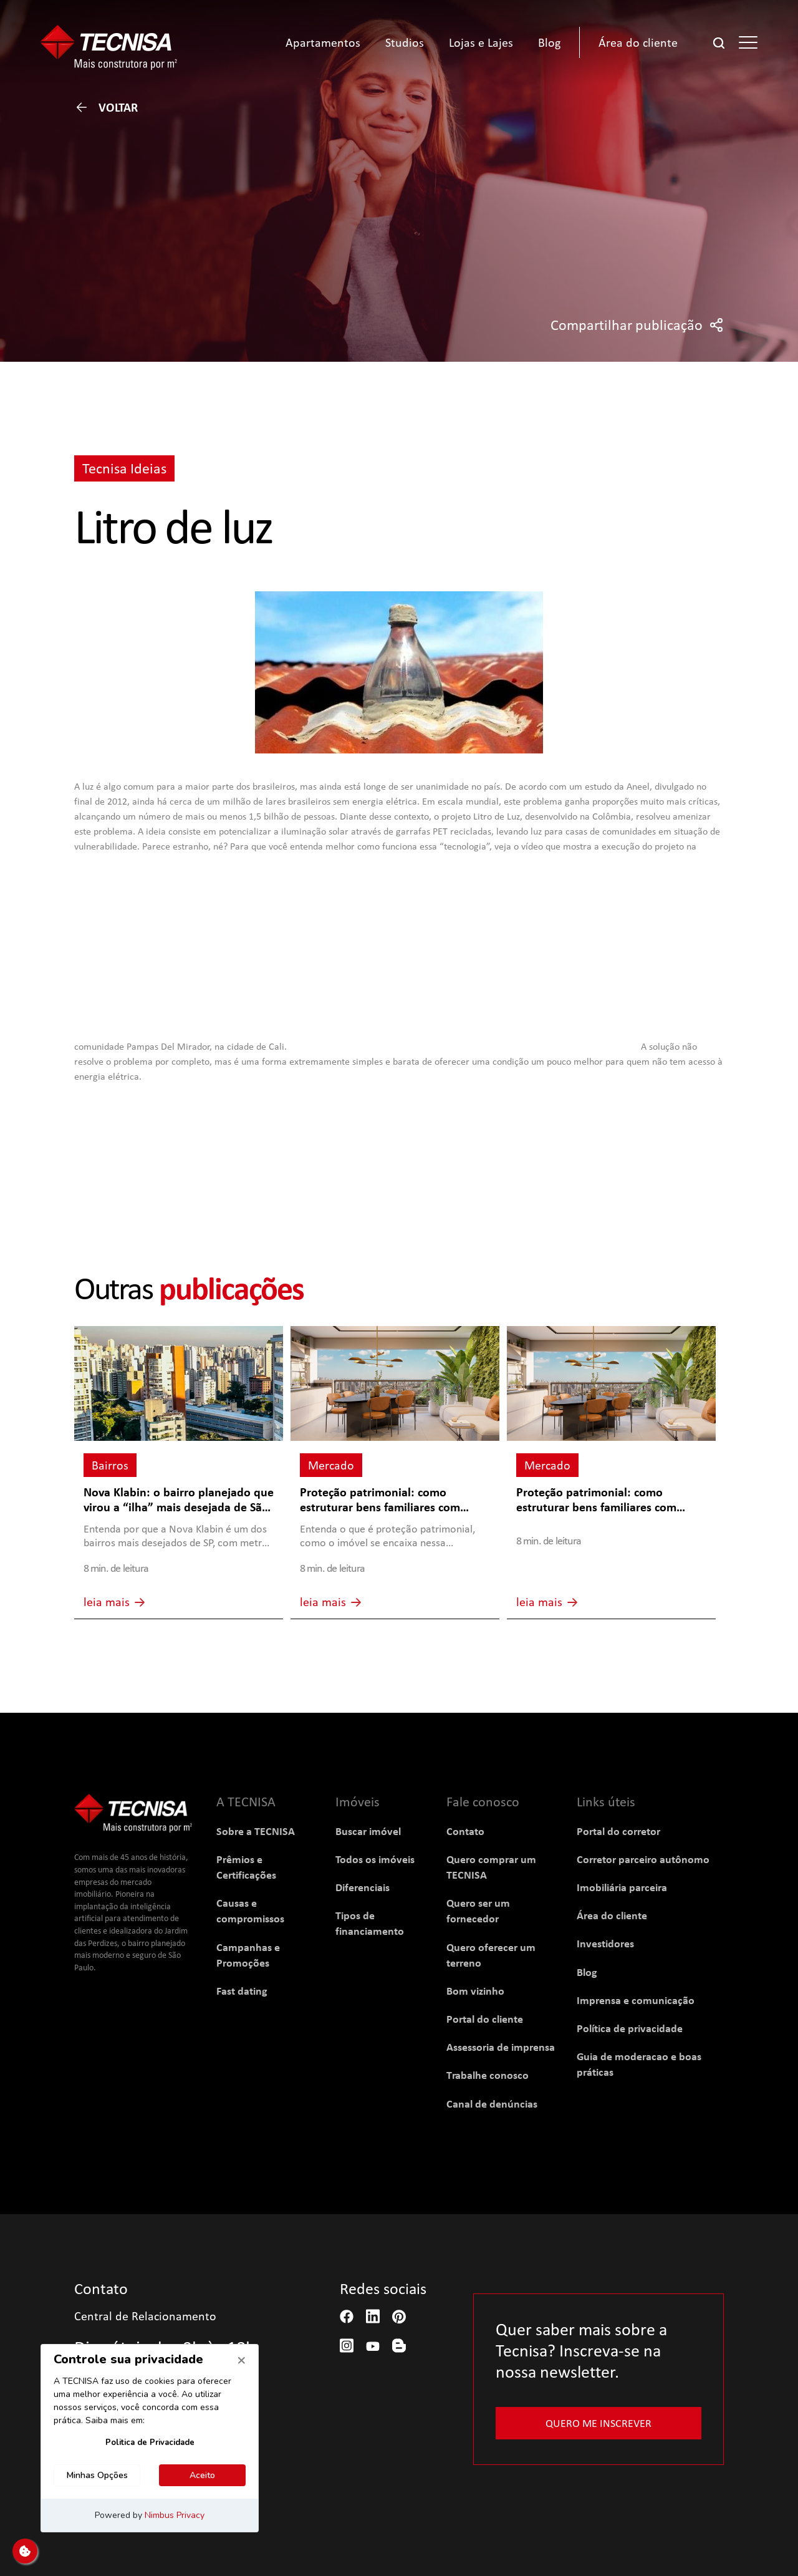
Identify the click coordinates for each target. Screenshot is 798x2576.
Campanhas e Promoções (248, 1954)
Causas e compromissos (250, 1910)
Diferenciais (362, 1887)
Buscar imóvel (368, 1831)
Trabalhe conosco (487, 2075)
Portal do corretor (618, 1831)
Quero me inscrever (598, 2423)
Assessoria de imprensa (500, 2047)
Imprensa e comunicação (636, 2000)
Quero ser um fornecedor (478, 1910)
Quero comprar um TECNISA (491, 1867)
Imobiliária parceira (622, 1887)
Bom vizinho (475, 1991)
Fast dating (241, 1991)
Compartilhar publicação (637, 324)
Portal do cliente (484, 2019)
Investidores (605, 1943)
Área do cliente (612, 1915)
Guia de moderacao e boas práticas (639, 2064)
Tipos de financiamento (369, 1923)
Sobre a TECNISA (255, 1831)
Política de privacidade (630, 2028)
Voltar (106, 107)
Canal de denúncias (491, 2103)
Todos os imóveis (375, 1859)
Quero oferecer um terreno (491, 1954)
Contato (465, 1831)
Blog (587, 1972)
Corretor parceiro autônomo (643, 1859)
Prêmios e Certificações (246, 1867)
